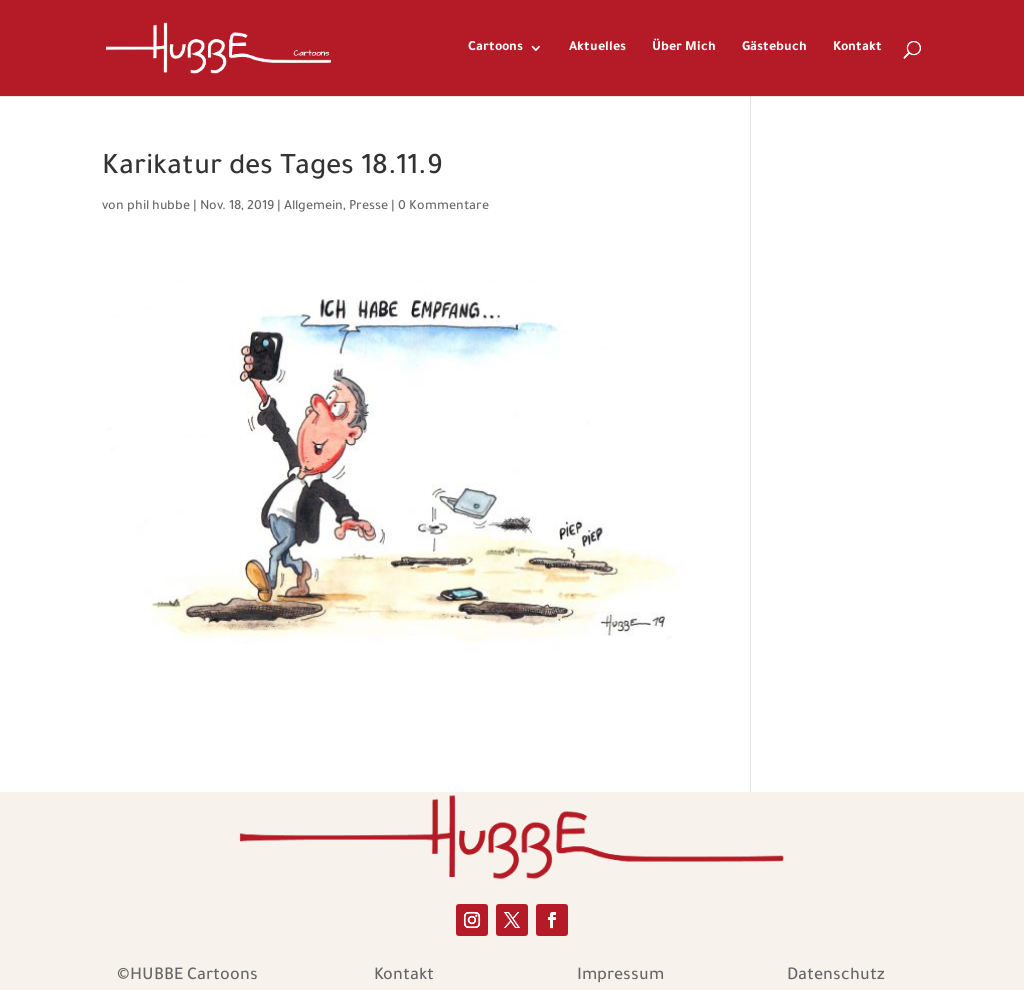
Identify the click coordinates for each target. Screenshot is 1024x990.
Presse (368, 207)
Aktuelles (597, 48)
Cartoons (495, 48)
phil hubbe (158, 207)
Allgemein (313, 207)
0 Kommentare (443, 207)
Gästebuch (774, 48)
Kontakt (857, 48)
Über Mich (684, 48)
